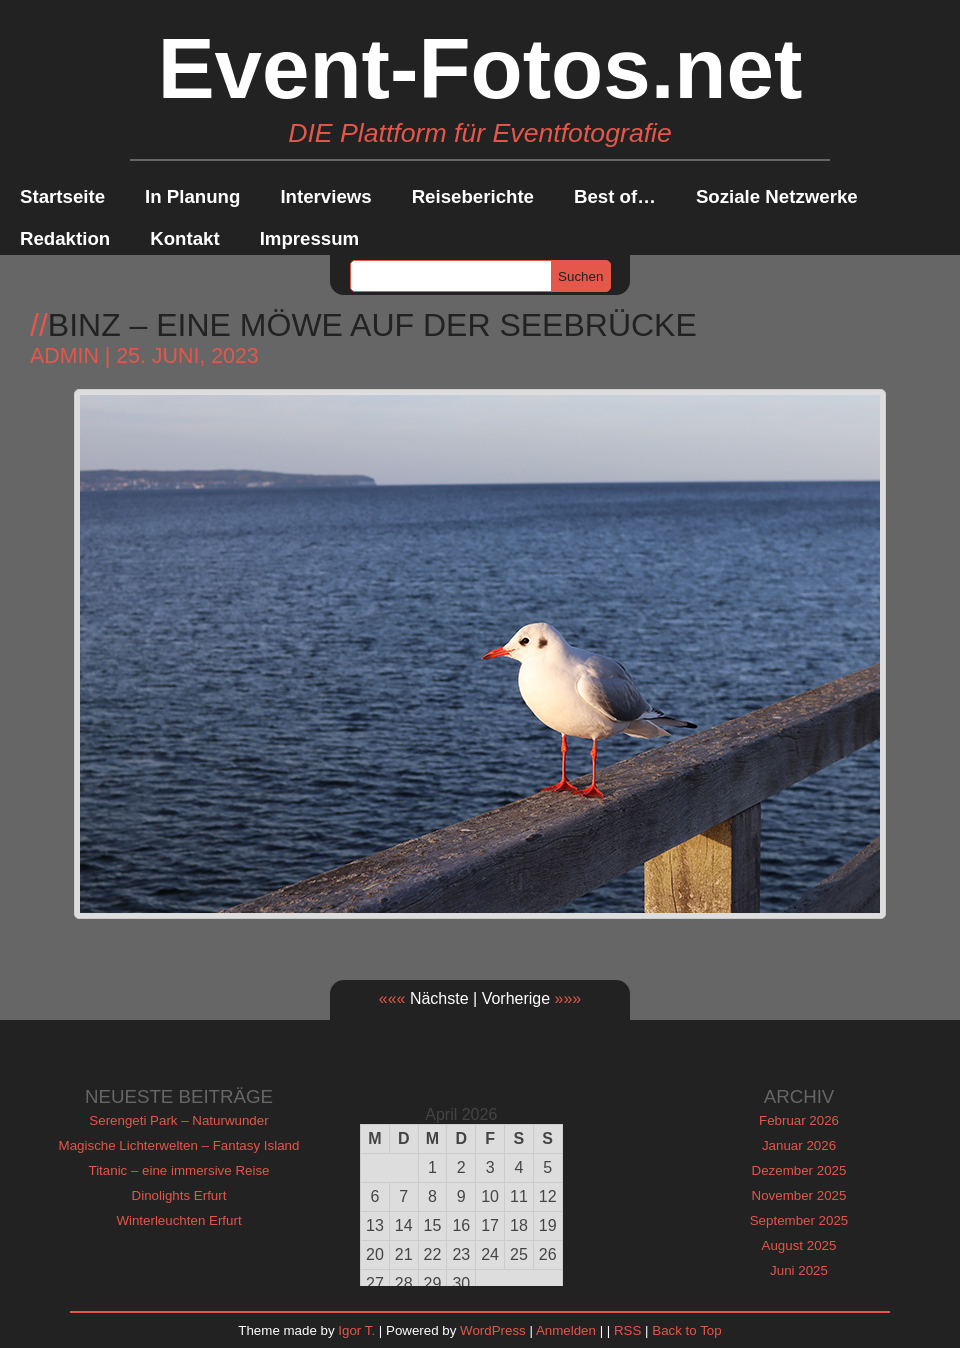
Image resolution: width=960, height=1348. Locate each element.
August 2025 (799, 1245)
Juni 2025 (799, 1270)
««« (392, 998)
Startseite (62, 196)
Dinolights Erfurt (179, 1195)
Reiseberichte (473, 196)
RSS (627, 1330)
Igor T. (356, 1330)
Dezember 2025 (799, 1170)
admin (64, 356)
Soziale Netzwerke (777, 196)
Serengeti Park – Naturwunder (178, 1120)
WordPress (493, 1330)
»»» (568, 998)
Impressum (310, 238)
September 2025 (799, 1220)
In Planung (192, 196)
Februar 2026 (799, 1120)
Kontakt (184, 238)
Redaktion (65, 238)
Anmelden (566, 1330)
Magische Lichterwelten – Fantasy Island (179, 1145)
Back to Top (686, 1330)
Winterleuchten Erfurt (178, 1220)
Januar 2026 (799, 1145)
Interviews (325, 196)
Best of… (615, 196)
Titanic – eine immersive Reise (179, 1170)
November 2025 (799, 1195)
